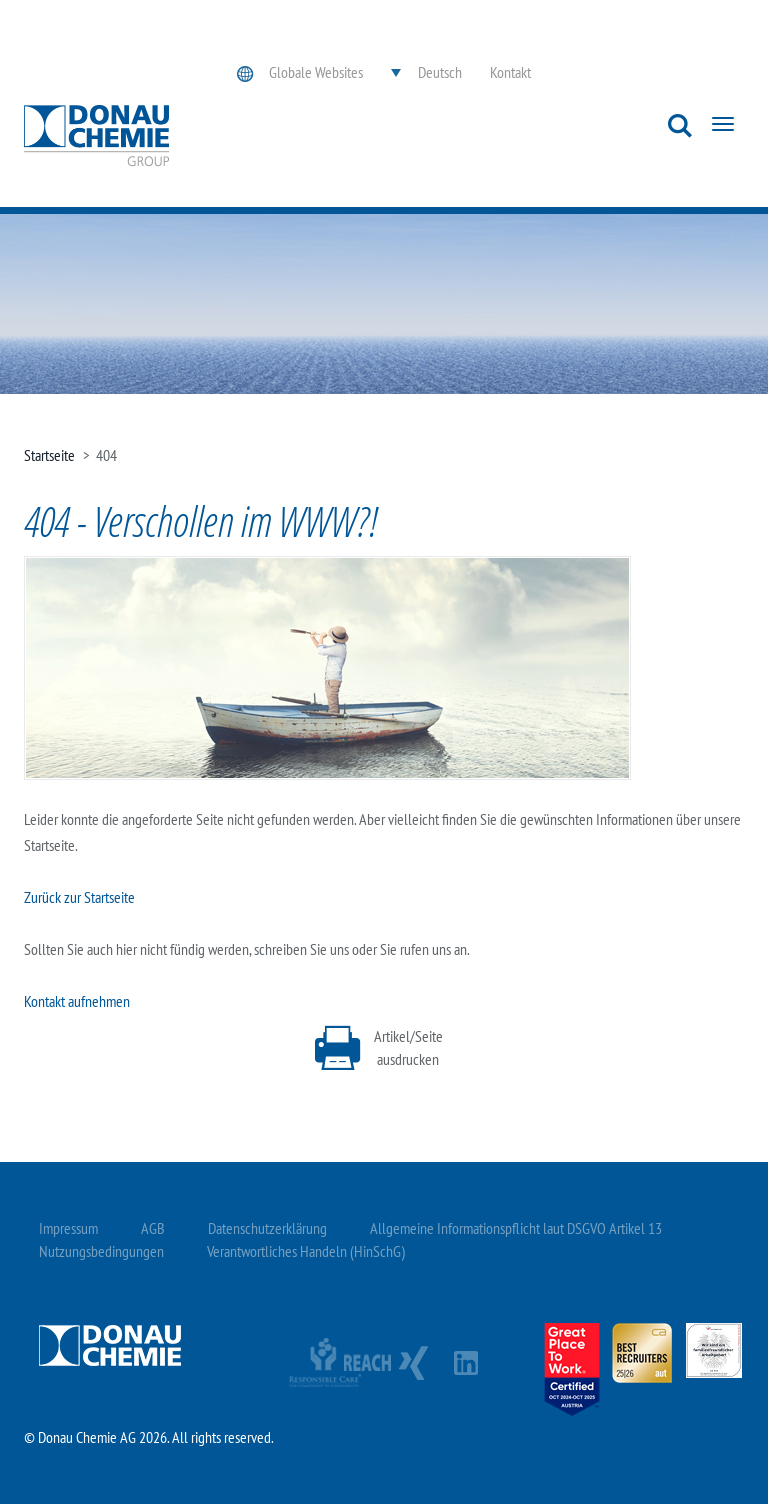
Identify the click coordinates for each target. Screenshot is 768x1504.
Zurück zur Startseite (79, 897)
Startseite (49, 455)
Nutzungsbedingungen (101, 1251)
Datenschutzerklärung (267, 1228)
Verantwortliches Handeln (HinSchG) (306, 1251)
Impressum (68, 1228)
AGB (153, 1228)
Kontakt (510, 72)
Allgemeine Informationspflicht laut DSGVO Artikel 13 (516, 1228)
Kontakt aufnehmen (77, 1001)
